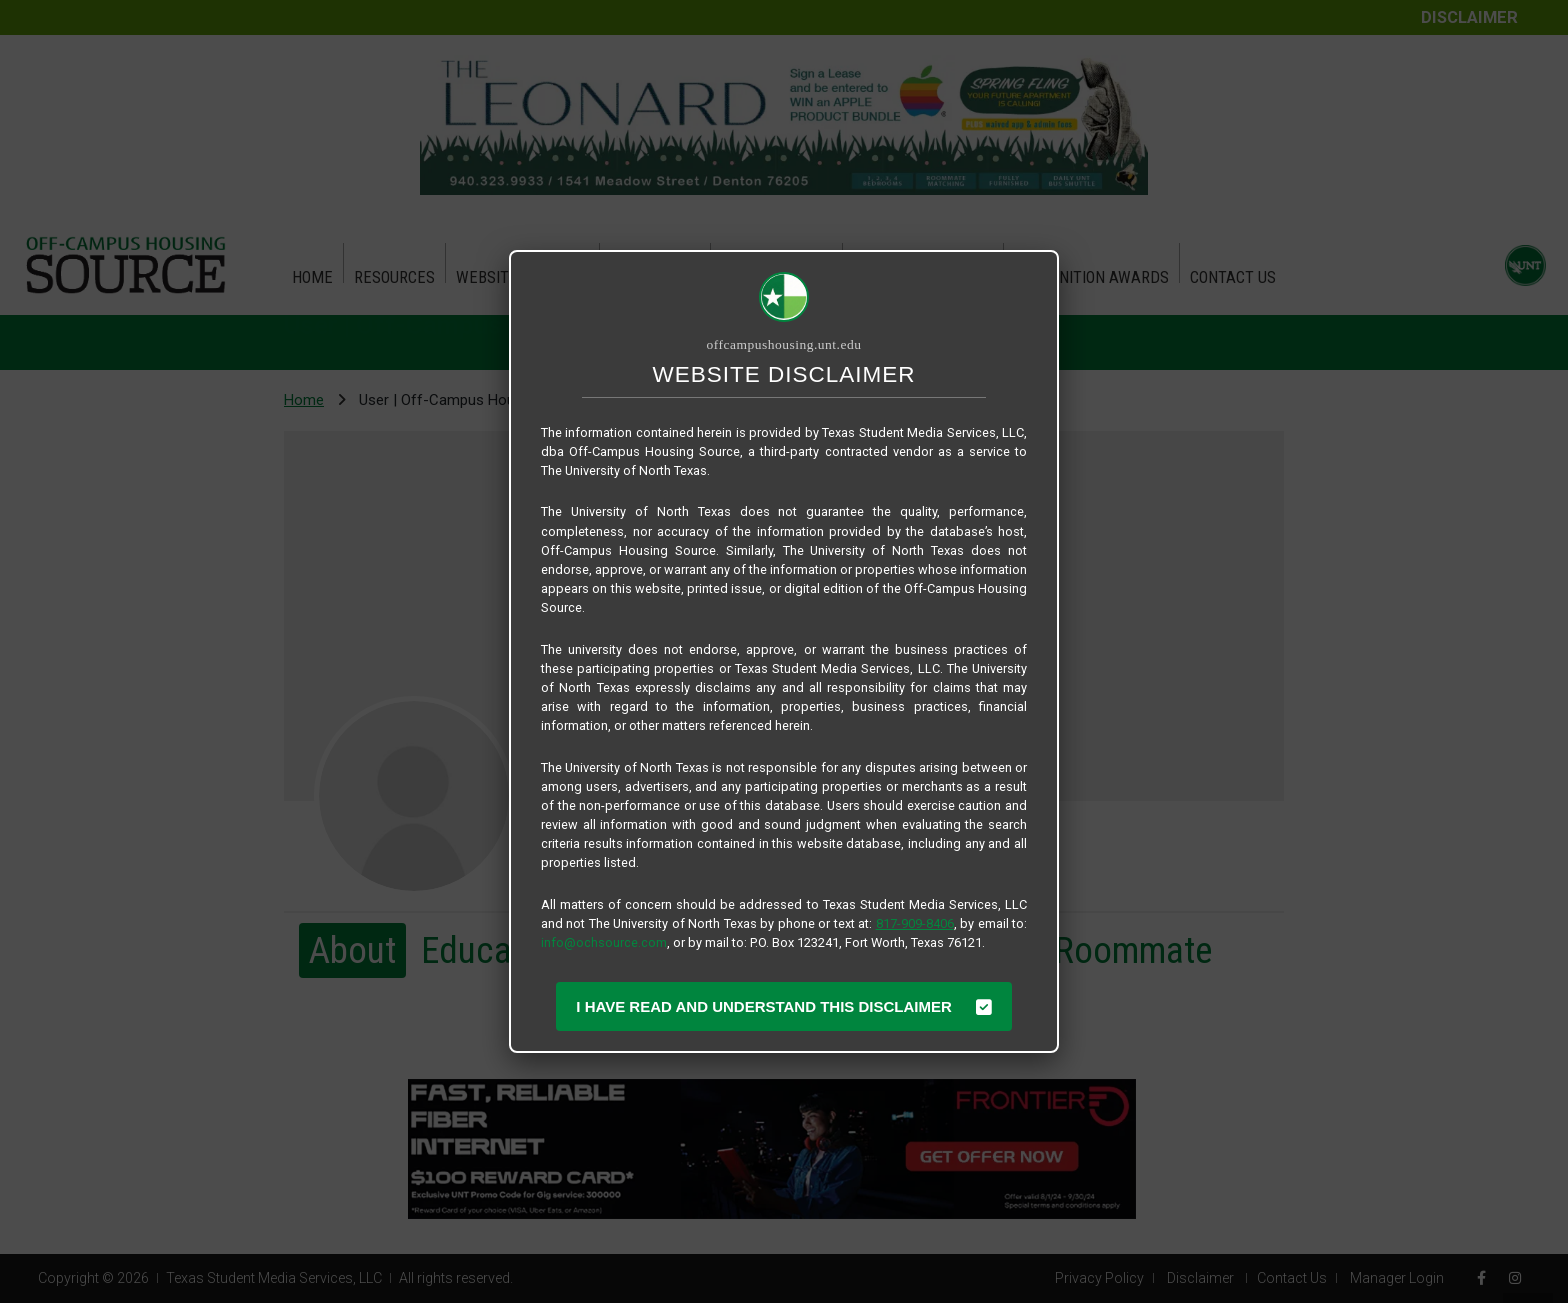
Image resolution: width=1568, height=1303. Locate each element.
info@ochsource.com (604, 942)
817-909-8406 (915, 923)
